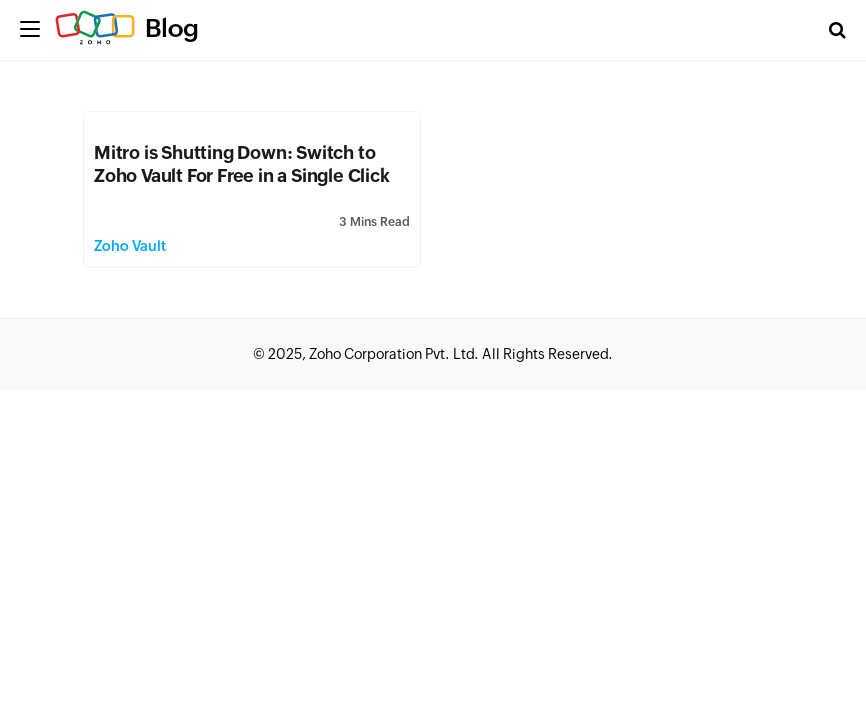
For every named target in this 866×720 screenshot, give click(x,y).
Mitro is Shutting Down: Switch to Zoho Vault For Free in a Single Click (242, 164)
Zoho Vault (130, 246)
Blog (172, 28)
